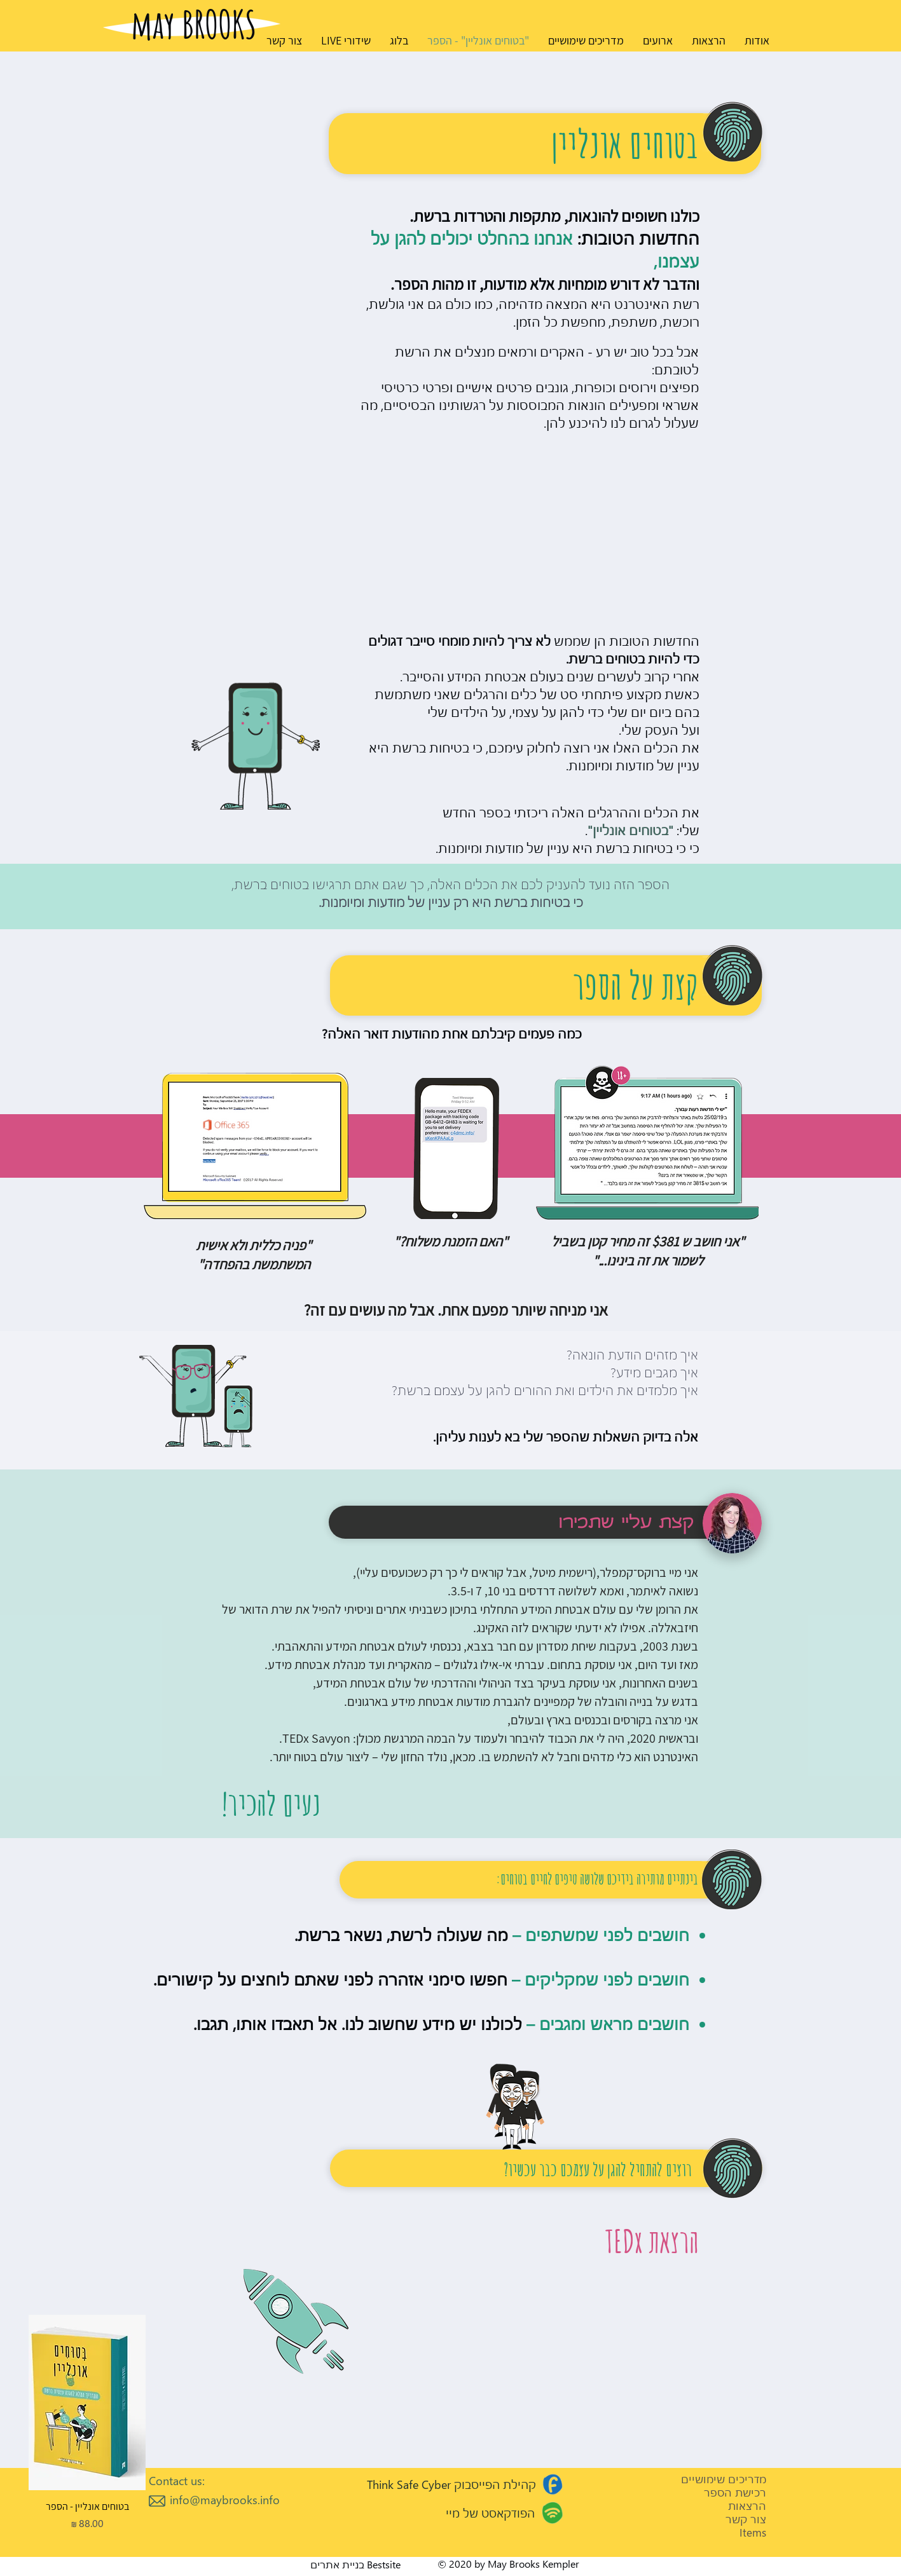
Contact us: (177, 2480)
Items (752, 2532)
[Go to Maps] (553, 2484)
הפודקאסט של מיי (490, 2513)
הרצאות (747, 2505)
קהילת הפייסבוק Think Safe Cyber (451, 2484)
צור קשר (746, 2519)
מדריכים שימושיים (723, 2479)
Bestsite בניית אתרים (355, 2564)
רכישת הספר (735, 2492)
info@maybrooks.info (225, 2499)
